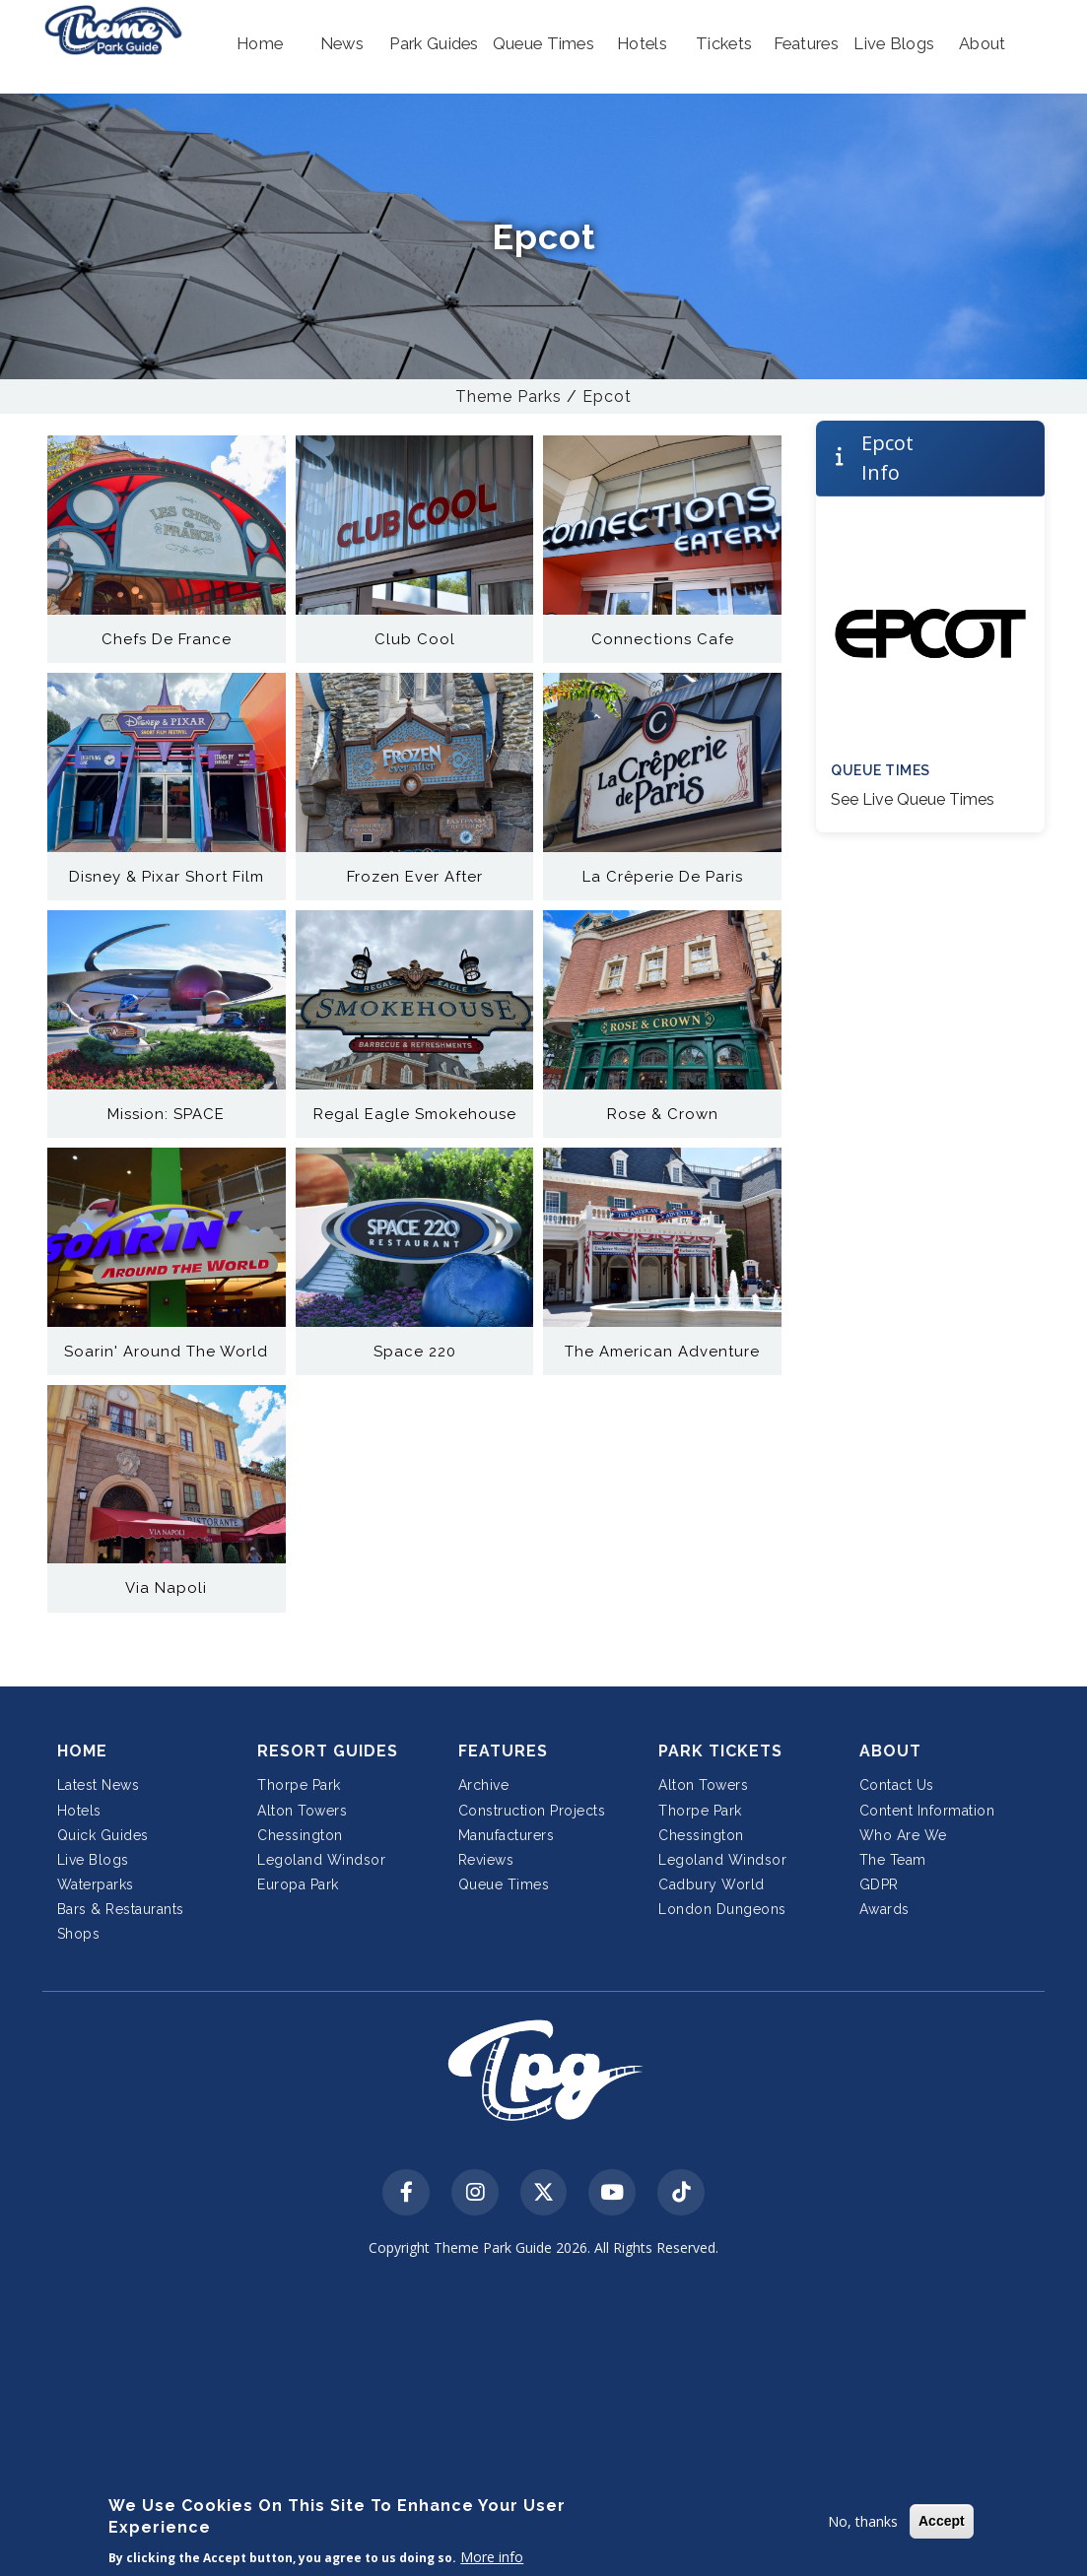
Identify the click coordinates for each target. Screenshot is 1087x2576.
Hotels (79, 1810)
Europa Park (298, 1884)
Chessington (300, 1835)
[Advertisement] (543, 2420)
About (890, 1751)
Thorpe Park (299, 1785)
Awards (884, 1909)
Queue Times (504, 1884)
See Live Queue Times (912, 799)
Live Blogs (93, 1860)
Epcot (607, 396)
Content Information (927, 1810)
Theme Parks (508, 396)
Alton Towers (302, 1810)
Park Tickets (720, 1751)
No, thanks (863, 2521)
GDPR (879, 1884)
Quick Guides (103, 1835)
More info (491, 2556)
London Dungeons (722, 1909)
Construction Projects (532, 1810)
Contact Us (896, 1785)
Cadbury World (711, 1884)
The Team (892, 1860)
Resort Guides (327, 1751)
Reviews (486, 1860)
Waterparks (95, 1884)
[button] (260, 44)
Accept (941, 2521)
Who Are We (903, 1835)
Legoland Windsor (321, 1860)
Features (503, 1751)
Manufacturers (506, 1835)
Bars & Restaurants (120, 1909)
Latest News (98, 1785)
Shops (79, 1934)
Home (82, 1751)
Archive (484, 1785)
